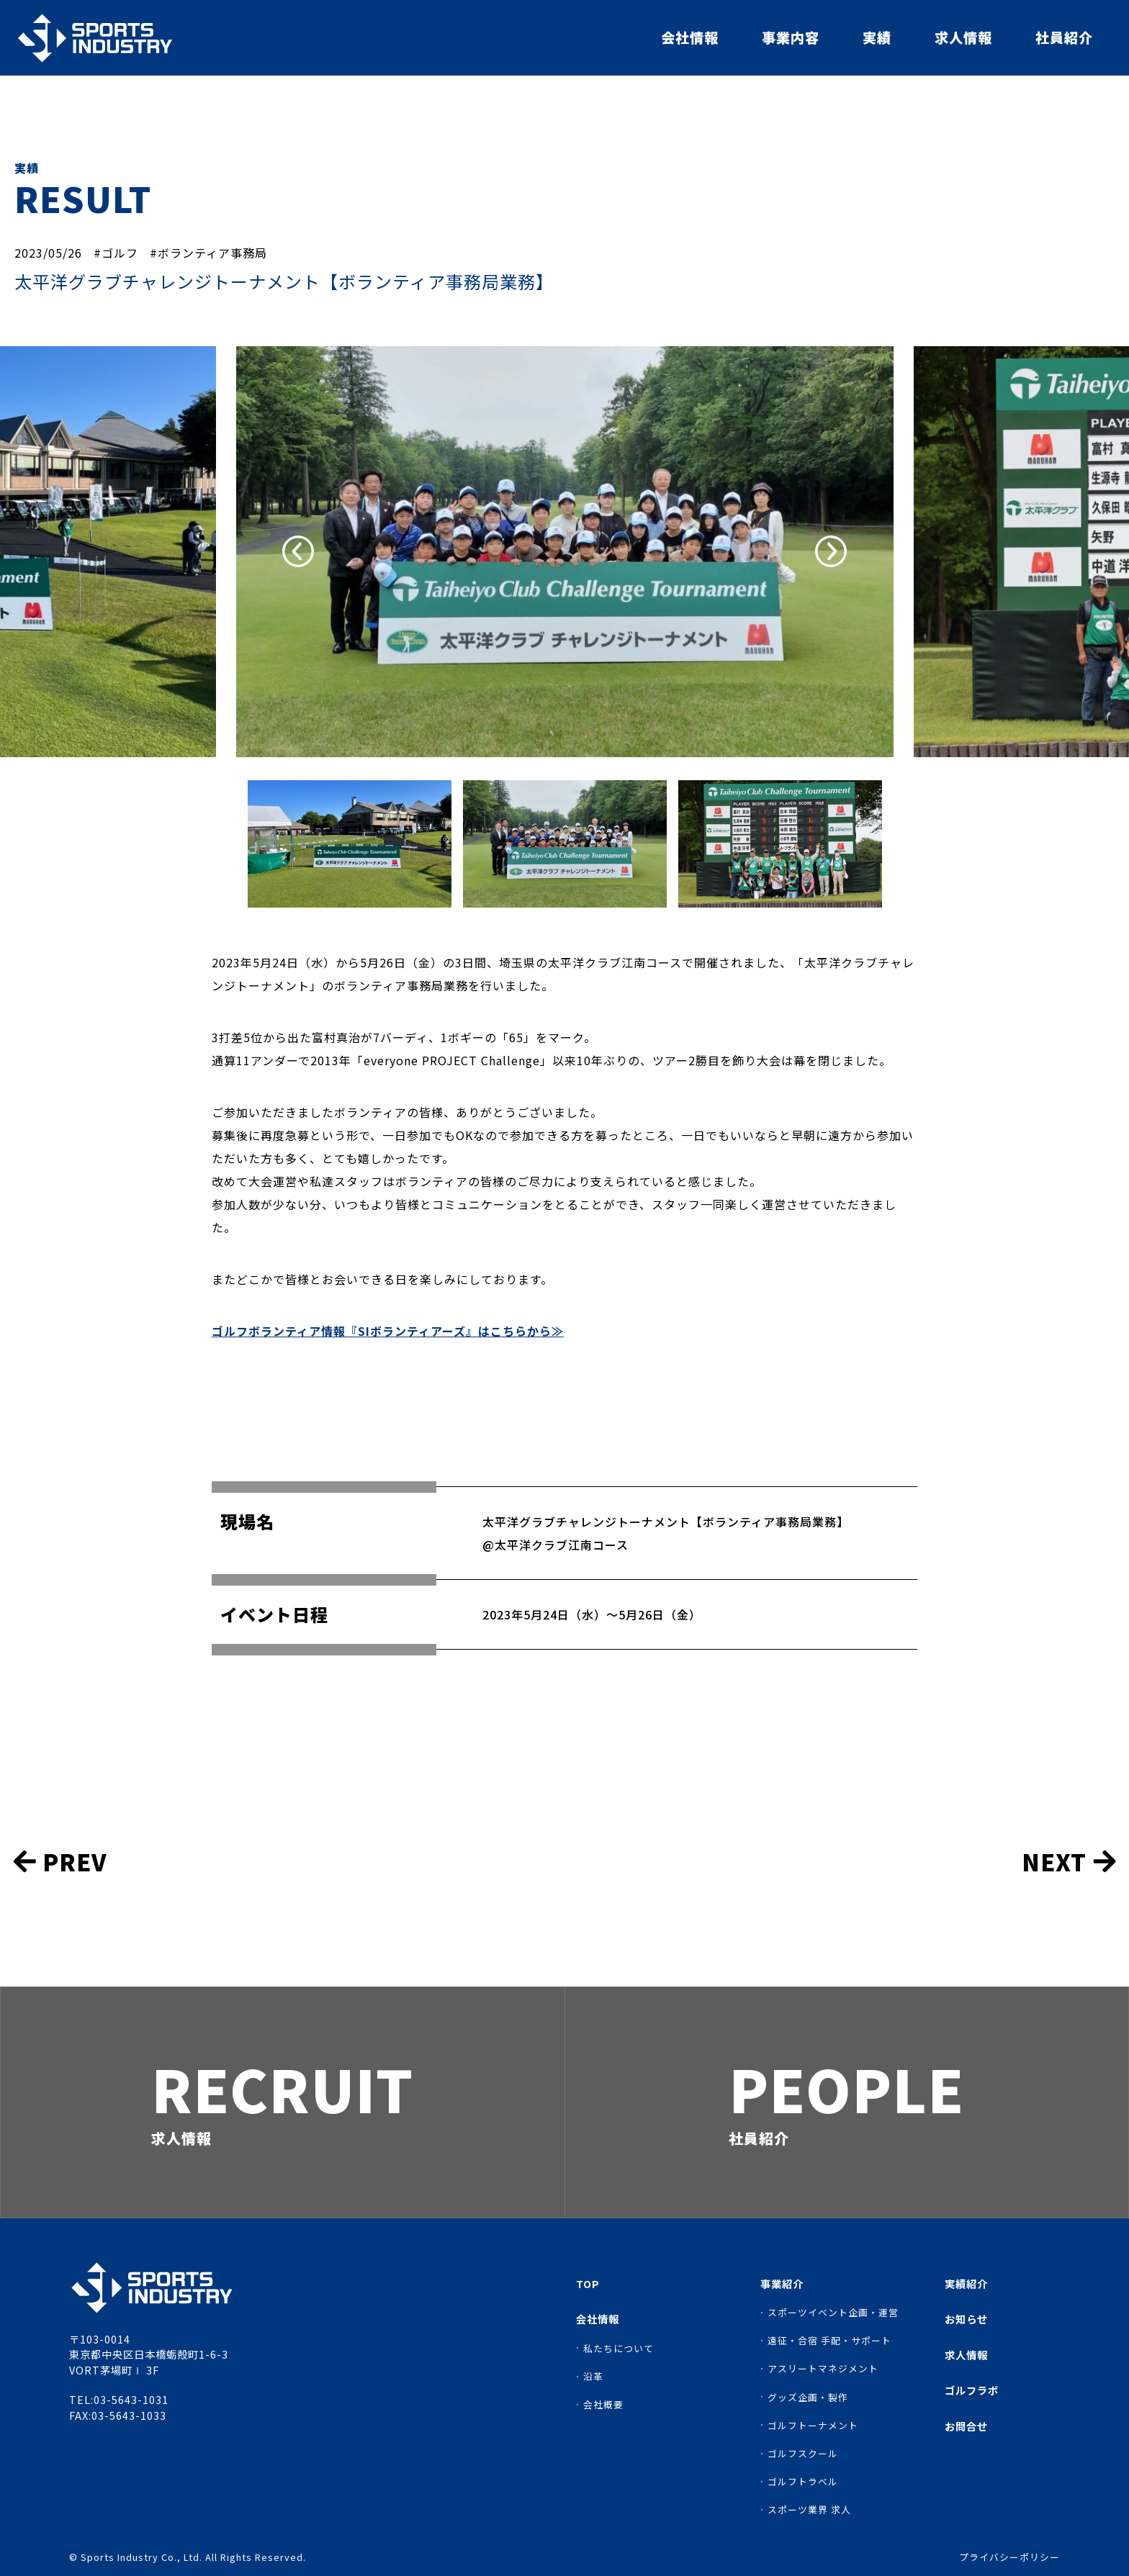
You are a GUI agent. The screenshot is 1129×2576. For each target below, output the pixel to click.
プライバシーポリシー (1009, 2557)
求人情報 (963, 37)
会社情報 (690, 37)
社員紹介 (1064, 37)
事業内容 (790, 37)
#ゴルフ (116, 252)
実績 (877, 37)
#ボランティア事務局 (208, 252)
